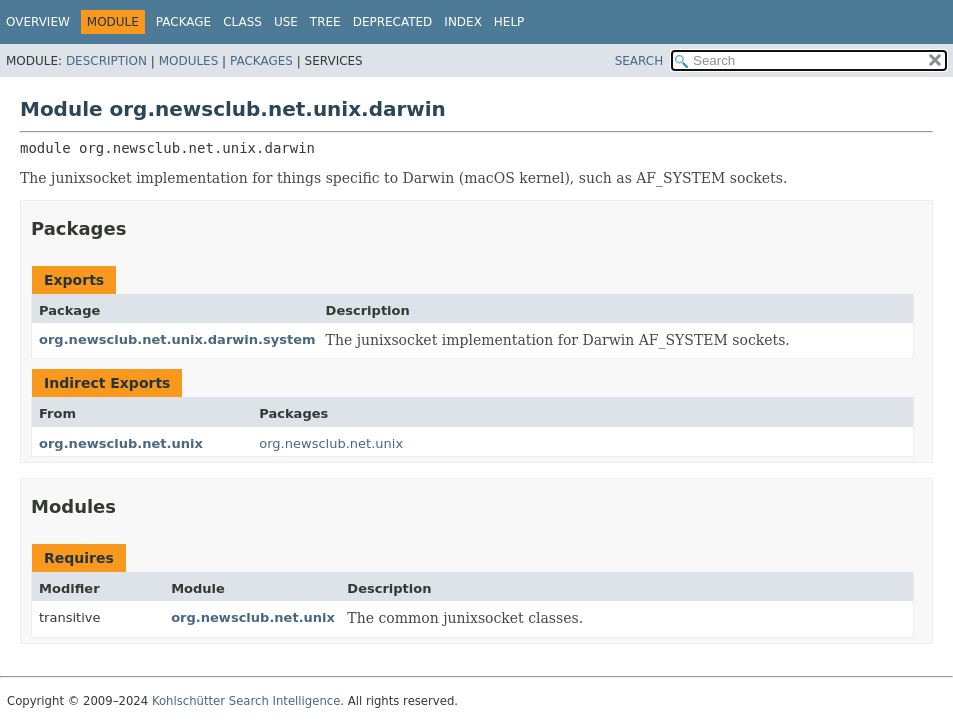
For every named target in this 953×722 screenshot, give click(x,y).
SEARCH (639, 61)
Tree (325, 22)
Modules (189, 61)
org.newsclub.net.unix (121, 443)
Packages (261, 61)
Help (509, 22)
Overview (38, 22)
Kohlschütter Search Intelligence (246, 701)
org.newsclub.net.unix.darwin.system (177, 339)
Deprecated (393, 22)
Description (106, 61)
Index (463, 22)
